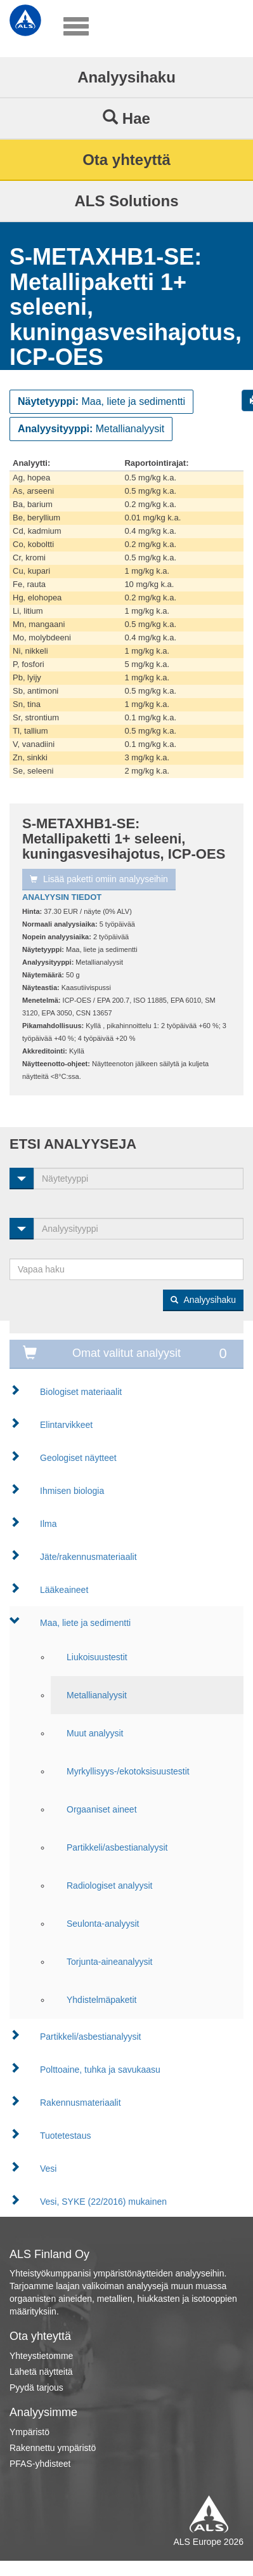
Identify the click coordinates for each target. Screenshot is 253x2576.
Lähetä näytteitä (41, 2372)
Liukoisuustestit (97, 1657)
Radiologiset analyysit (109, 1885)
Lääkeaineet (64, 1590)
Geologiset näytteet (78, 1458)
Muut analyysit (95, 1733)
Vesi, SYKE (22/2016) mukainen (103, 2201)
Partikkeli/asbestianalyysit (117, 1847)
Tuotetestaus (65, 2135)
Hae (126, 118)
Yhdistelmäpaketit (102, 2000)
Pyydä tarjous (36, 2387)
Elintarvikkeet (66, 1425)
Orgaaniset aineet (102, 1809)
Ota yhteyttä (126, 159)
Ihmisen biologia (72, 1491)
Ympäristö (29, 2432)
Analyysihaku (126, 77)
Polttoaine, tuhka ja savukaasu (100, 2069)
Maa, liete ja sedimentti (85, 1623)
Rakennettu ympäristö (53, 2448)
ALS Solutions (127, 200)
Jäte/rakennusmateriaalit (88, 1557)
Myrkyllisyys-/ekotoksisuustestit (128, 1771)
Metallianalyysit (97, 1695)
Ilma (48, 1524)
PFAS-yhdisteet (40, 2464)
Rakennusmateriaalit (80, 2102)
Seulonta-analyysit (103, 1924)
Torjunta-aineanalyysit (109, 1962)
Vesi (48, 2168)
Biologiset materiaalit (81, 1392)
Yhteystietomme (41, 2356)
